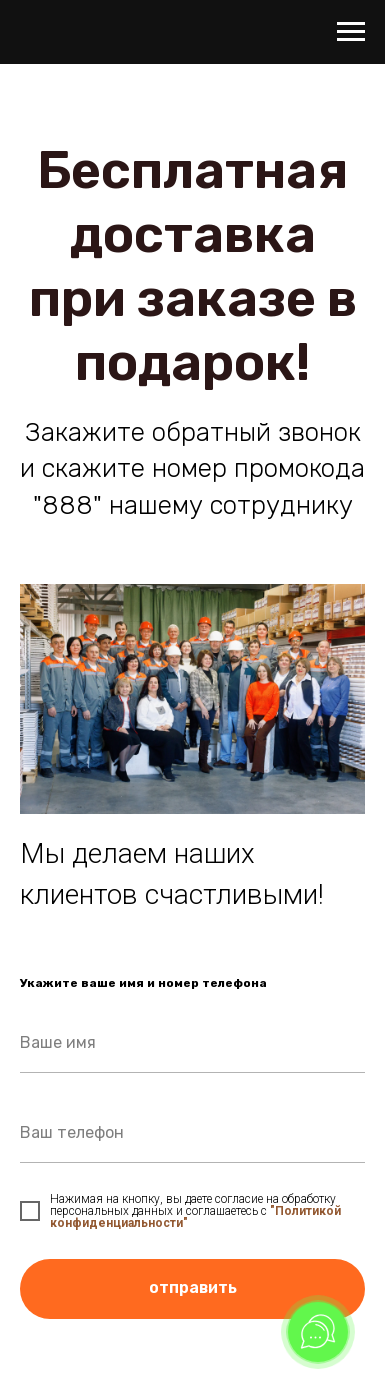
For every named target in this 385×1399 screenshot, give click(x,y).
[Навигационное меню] (351, 32)
